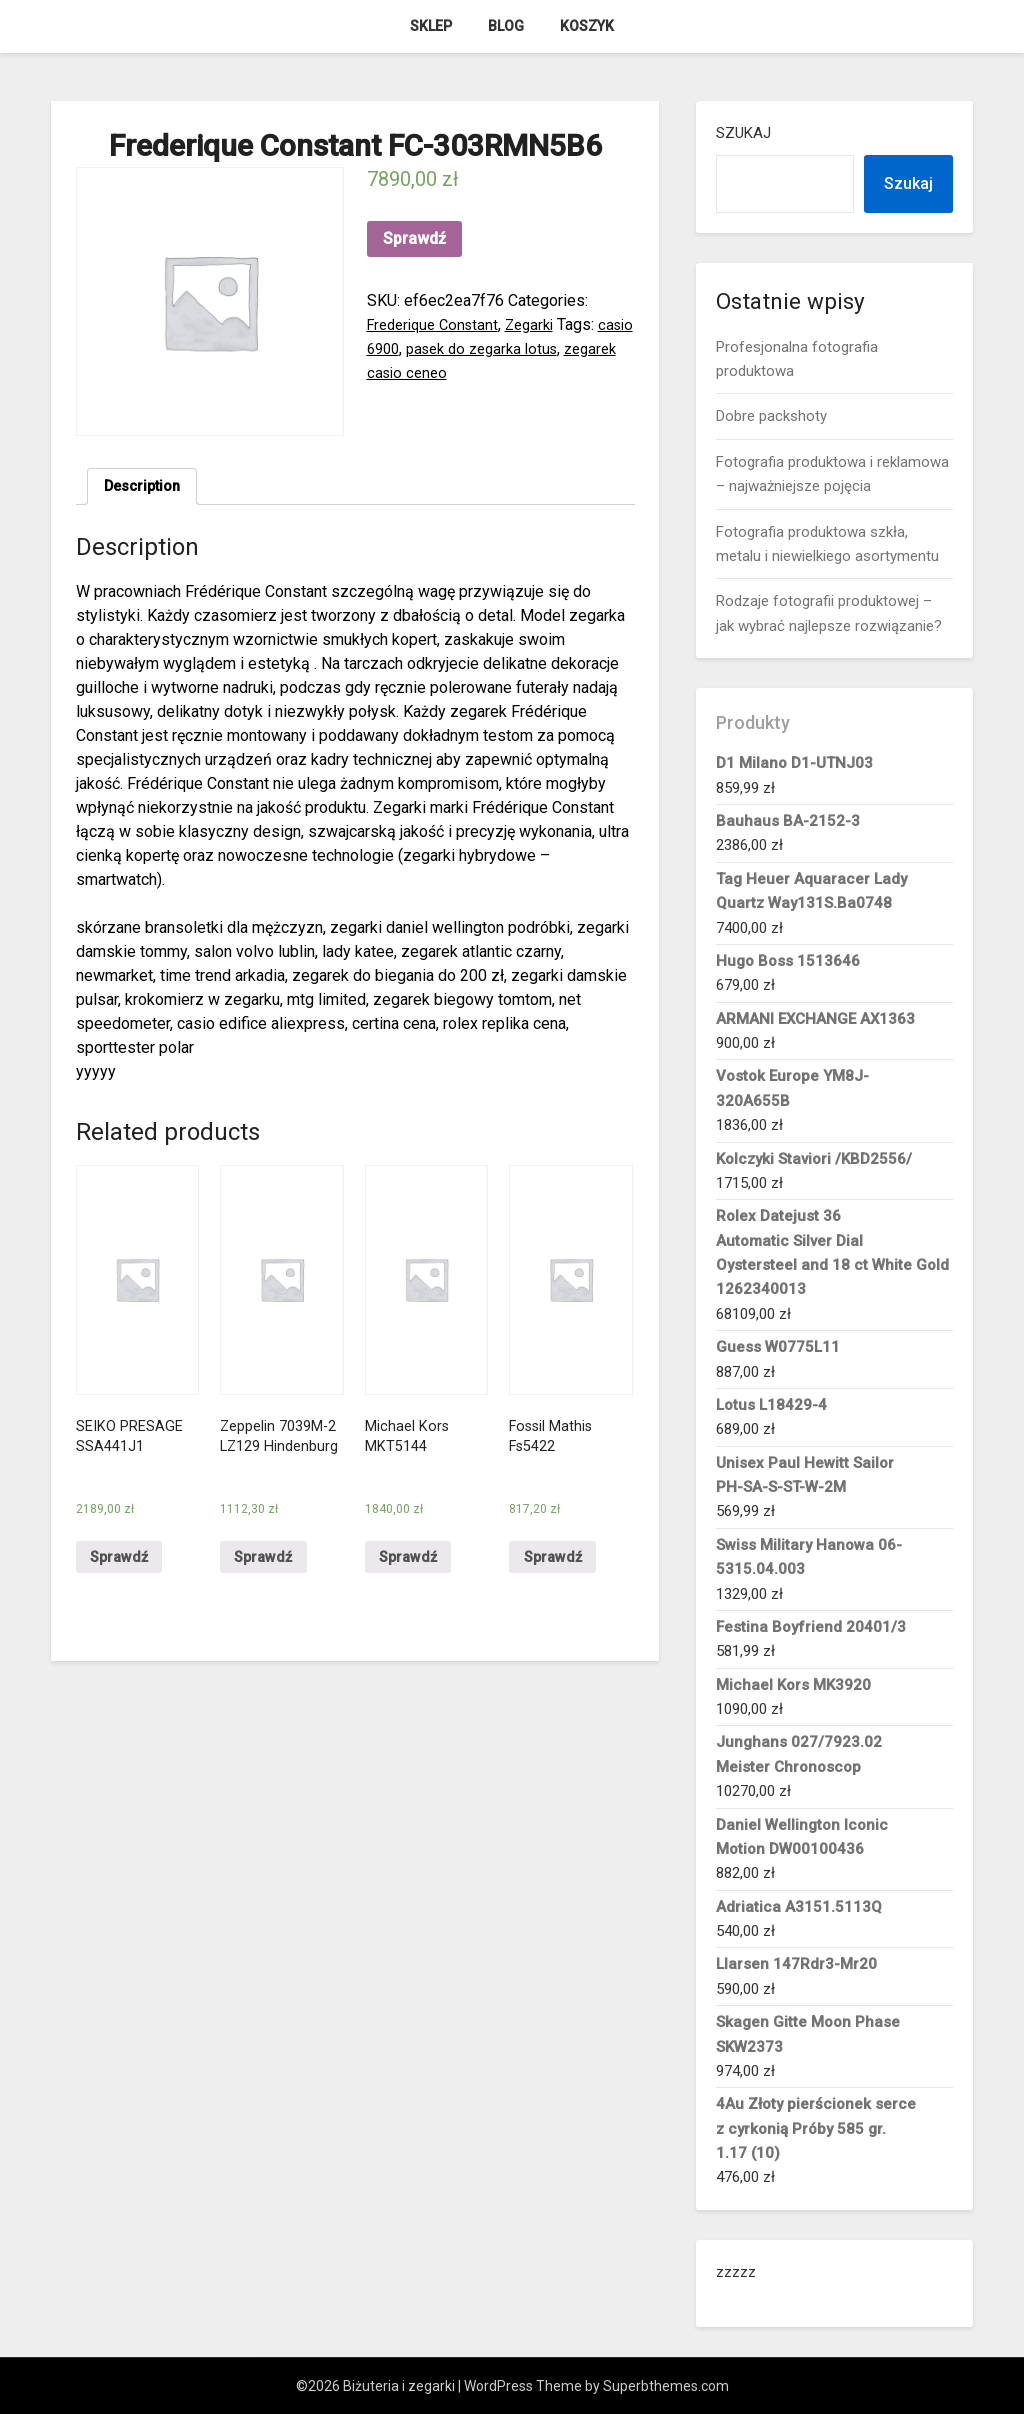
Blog (506, 26)
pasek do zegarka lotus (534, 348)
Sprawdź (414, 238)
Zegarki (542, 324)
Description (146, 488)
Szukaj (743, 133)
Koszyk (587, 26)
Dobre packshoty (771, 416)
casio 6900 (406, 348)
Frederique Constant (438, 324)
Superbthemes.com (666, 2386)
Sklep (431, 26)
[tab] (146, 489)
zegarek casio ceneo (440, 372)
